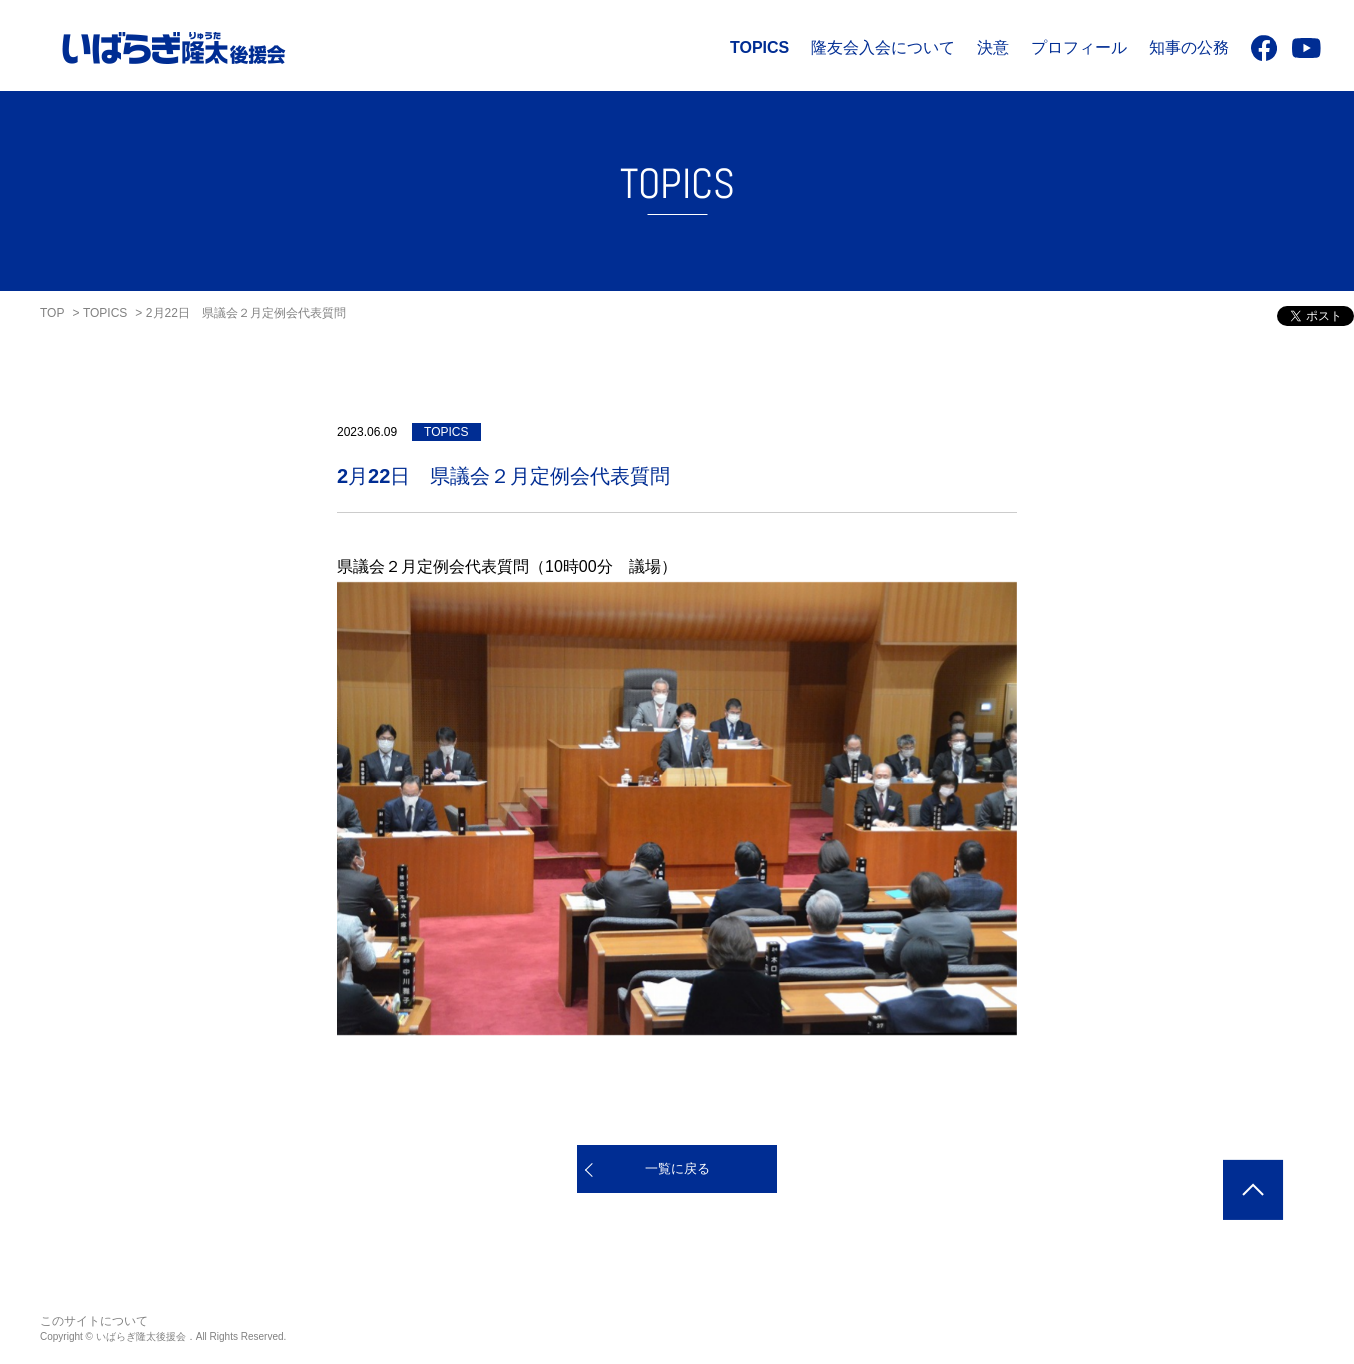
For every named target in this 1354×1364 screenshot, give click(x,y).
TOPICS (759, 47)
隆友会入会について (883, 47)
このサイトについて (94, 1321)
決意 (993, 47)
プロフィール (1079, 47)
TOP (52, 313)
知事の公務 (1189, 47)
